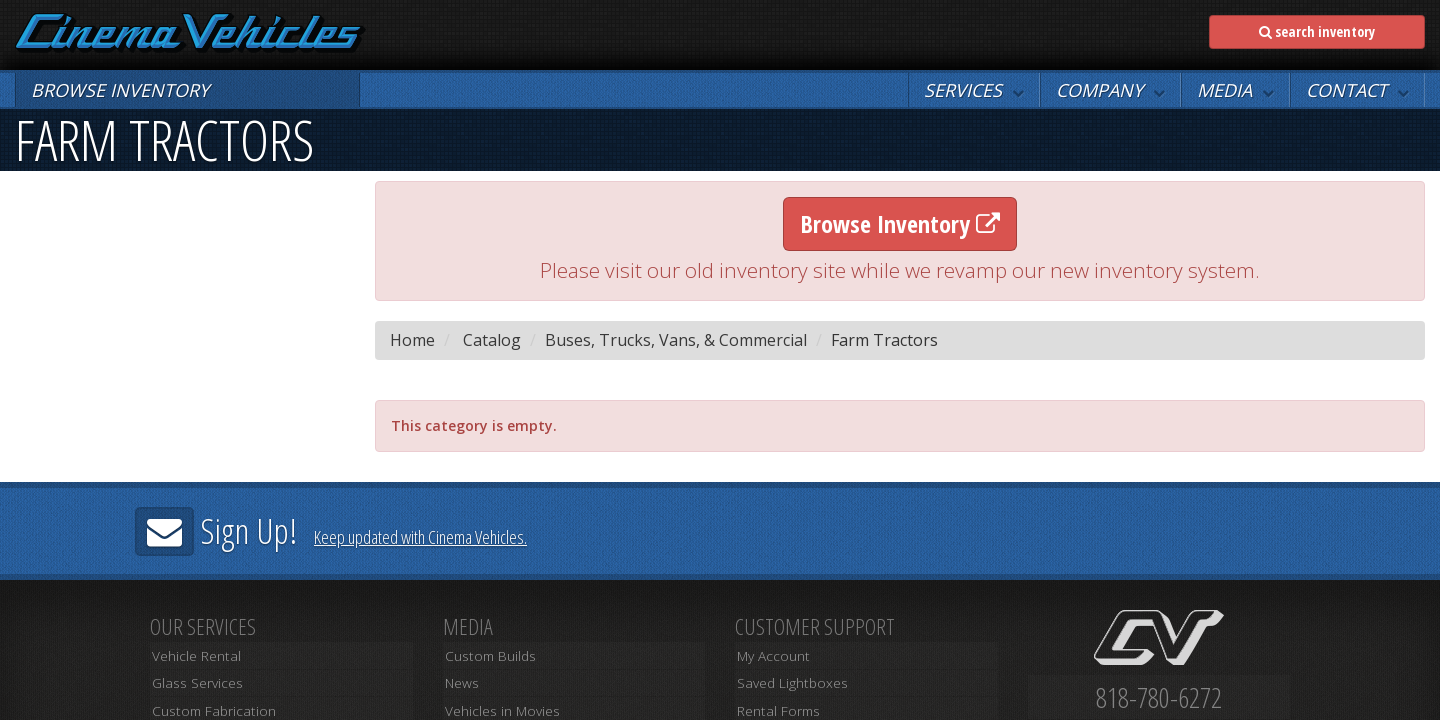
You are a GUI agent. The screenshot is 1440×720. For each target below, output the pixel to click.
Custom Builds (485, 657)
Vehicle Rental (193, 657)
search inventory (1317, 31)
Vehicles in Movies (498, 702)
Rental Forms (773, 702)
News (459, 680)
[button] (974, 90)
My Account (770, 657)
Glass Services (193, 680)
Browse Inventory (900, 223)
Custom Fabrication (207, 702)
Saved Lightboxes (787, 680)
